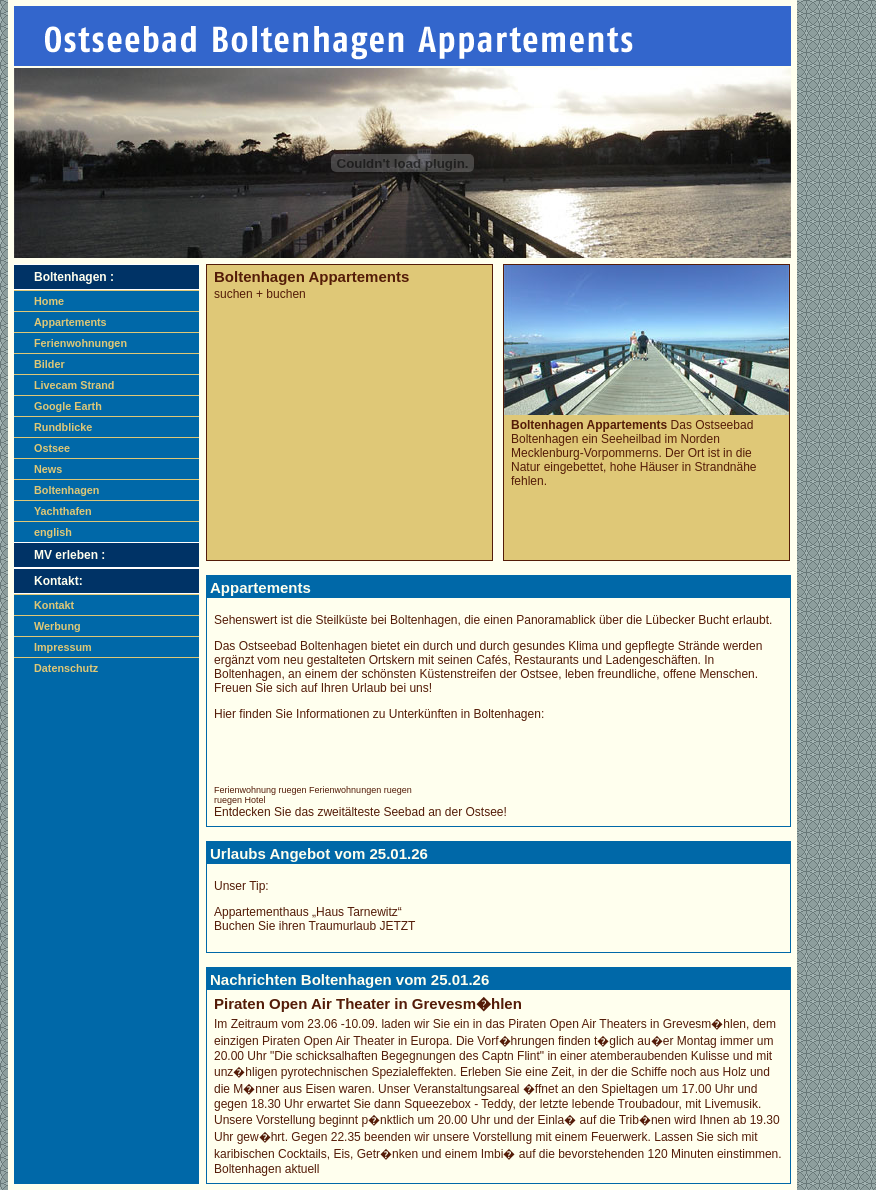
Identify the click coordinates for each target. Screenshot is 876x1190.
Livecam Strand (74, 385)
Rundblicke (63, 427)
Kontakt (54, 605)
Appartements (70, 322)
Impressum (63, 647)
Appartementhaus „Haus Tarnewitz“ (308, 912)
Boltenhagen (66, 490)
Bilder (49, 364)
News (48, 469)
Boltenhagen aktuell (266, 1169)
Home (49, 301)
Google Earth (68, 406)
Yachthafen (63, 511)
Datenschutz (66, 668)
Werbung (57, 626)
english (53, 532)
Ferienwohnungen (80, 343)
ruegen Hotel (240, 800)
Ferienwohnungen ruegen (360, 790)
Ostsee (52, 448)
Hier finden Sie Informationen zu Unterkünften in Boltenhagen (377, 714)
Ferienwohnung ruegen (260, 790)
